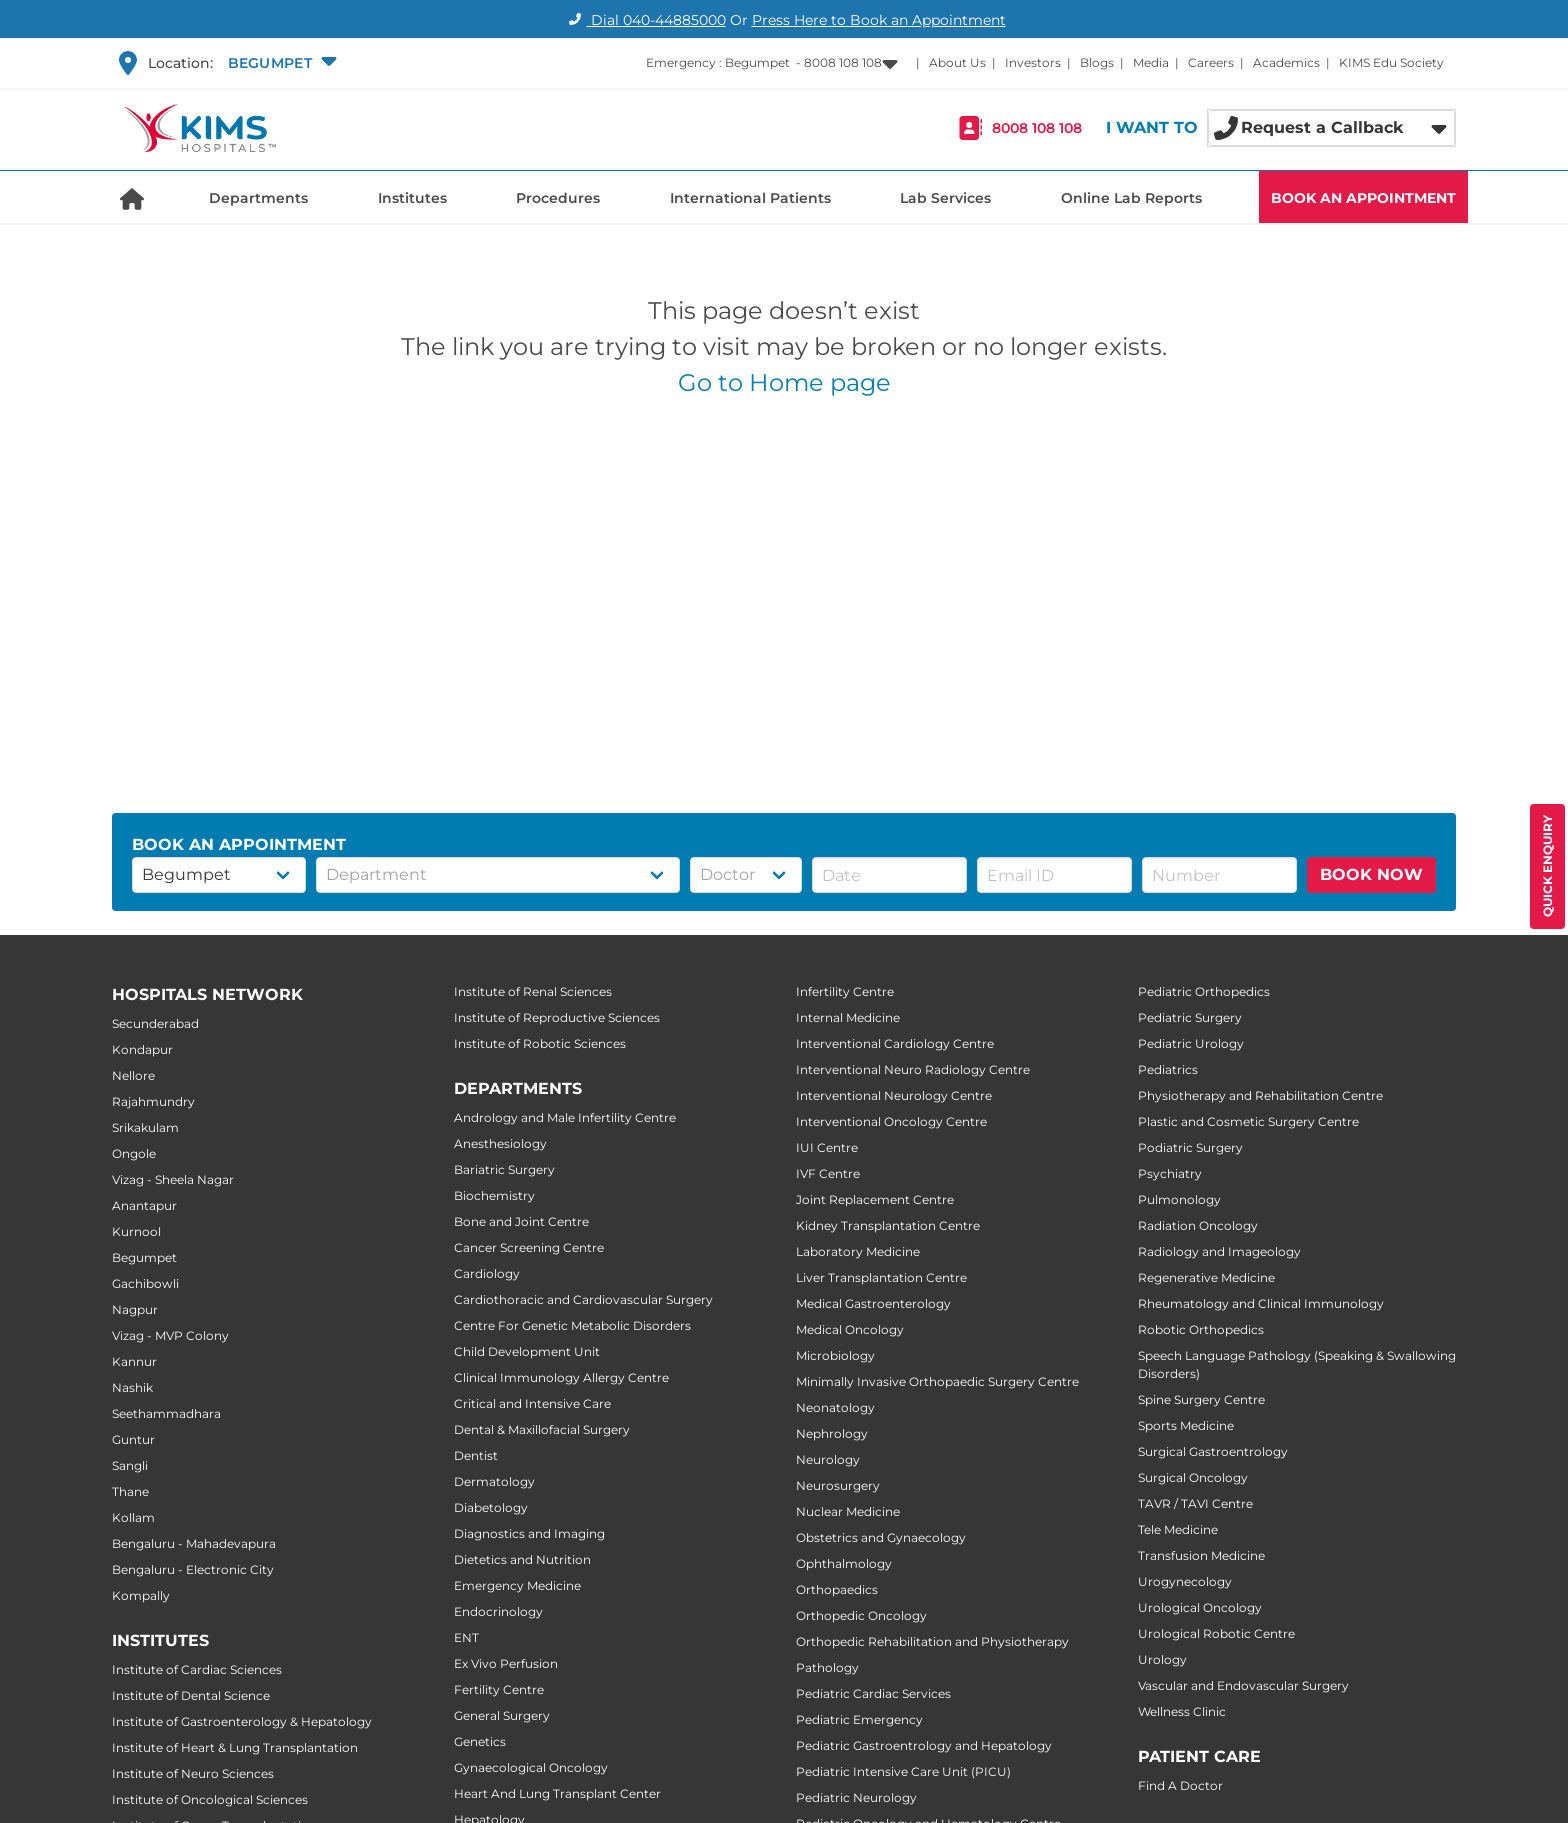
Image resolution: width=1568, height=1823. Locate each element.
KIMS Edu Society (1391, 62)
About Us (957, 62)
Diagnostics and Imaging (529, 1533)
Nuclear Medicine (848, 1511)
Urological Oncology (1200, 1607)
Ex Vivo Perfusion (506, 1663)
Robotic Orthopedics (1201, 1329)
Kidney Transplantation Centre (888, 1225)
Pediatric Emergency (859, 1719)
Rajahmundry (153, 1101)
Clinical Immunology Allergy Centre (561, 1377)
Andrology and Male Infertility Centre (565, 1117)
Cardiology (487, 1273)
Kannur (134, 1361)
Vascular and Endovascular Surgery (1243, 1685)
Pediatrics (1168, 1069)
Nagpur (135, 1309)
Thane (130, 1491)
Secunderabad (155, 1023)
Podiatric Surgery (1190, 1147)
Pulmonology (1179, 1199)
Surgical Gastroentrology (1213, 1451)
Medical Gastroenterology (873, 1303)
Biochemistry (494, 1195)
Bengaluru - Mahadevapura (194, 1543)
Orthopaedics (837, 1589)
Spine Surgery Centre (1201, 1399)
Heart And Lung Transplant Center (557, 1793)
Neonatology (835, 1407)
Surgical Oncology (1193, 1477)
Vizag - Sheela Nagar (173, 1179)
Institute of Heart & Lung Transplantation (235, 1747)
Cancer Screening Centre (529, 1247)
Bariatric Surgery (504, 1169)
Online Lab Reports (1131, 198)
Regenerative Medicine (1206, 1277)
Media (1151, 62)
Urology (1162, 1659)
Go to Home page (784, 382)
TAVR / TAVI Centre (1195, 1503)
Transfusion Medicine (1201, 1555)
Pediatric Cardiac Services (873, 1693)
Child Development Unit (527, 1351)
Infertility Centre (845, 991)
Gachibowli (145, 1283)
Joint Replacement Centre (875, 1199)
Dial (644, 20)
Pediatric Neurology (856, 1797)
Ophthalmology (844, 1563)
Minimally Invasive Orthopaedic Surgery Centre (937, 1381)
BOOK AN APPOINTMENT (1363, 198)
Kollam (133, 1517)
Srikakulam (145, 1127)
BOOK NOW (1371, 874)
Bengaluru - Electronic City (193, 1569)
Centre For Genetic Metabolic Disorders (572, 1325)
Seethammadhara (166, 1413)
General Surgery (502, 1715)
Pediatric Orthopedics (1204, 991)
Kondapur (142, 1049)
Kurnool (136, 1231)
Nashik (132, 1387)
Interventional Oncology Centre (891, 1121)
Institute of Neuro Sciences (193, 1773)
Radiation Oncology (1198, 1225)
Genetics (480, 1741)
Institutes (412, 198)
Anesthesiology (500, 1143)
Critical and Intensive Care (532, 1403)
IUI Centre (827, 1147)
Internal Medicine (848, 1017)
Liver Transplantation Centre (881, 1277)
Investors (1033, 62)
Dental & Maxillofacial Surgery (542, 1429)
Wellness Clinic (1182, 1711)
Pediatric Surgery (1190, 1017)
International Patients (750, 198)
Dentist (476, 1455)
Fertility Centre (499, 1689)
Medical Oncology (850, 1329)
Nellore (133, 1075)
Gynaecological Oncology (531, 1767)
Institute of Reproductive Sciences (557, 1017)
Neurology (828, 1459)
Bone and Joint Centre (521, 1221)
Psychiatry (1170, 1173)
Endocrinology (498, 1611)
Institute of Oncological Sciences (210, 1799)
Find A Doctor (1180, 1785)
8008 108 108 (1037, 128)
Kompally (141, 1595)
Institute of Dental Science (191, 1695)
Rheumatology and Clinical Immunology (1261, 1303)
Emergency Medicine (517, 1585)
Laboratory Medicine (858, 1251)
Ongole (134, 1153)
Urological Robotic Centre (1216, 1633)
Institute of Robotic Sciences (540, 1043)
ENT (466, 1637)
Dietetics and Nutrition (522, 1559)
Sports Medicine (1186, 1425)
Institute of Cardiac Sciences (197, 1669)
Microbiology (835, 1355)
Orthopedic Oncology (861, 1615)
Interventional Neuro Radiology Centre (913, 1069)
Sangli (130, 1465)
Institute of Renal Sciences (533, 991)
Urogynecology (1185, 1581)
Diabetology (491, 1507)
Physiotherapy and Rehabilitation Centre (1260, 1095)
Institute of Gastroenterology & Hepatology (242, 1721)
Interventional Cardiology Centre (895, 1043)
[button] (280, 63)
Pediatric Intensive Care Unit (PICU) (903, 1771)
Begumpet (144, 1257)
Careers (1211, 62)
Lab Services (945, 198)
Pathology (827, 1667)
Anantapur (144, 1205)
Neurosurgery (838, 1485)
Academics (1286, 62)
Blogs (1097, 62)
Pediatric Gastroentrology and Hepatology (924, 1745)
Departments (258, 198)
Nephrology (832, 1433)
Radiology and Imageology (1219, 1251)
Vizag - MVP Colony (170, 1335)
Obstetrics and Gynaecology (881, 1537)
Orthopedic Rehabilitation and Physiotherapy (932, 1641)
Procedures (558, 198)
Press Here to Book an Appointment (879, 20)
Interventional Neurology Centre (894, 1095)
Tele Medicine (1178, 1529)
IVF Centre (828, 1173)
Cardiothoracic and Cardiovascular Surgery (583, 1299)
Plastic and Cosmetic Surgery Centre (1248, 1121)
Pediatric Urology (1191, 1043)
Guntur (133, 1439)
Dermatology (494, 1481)
